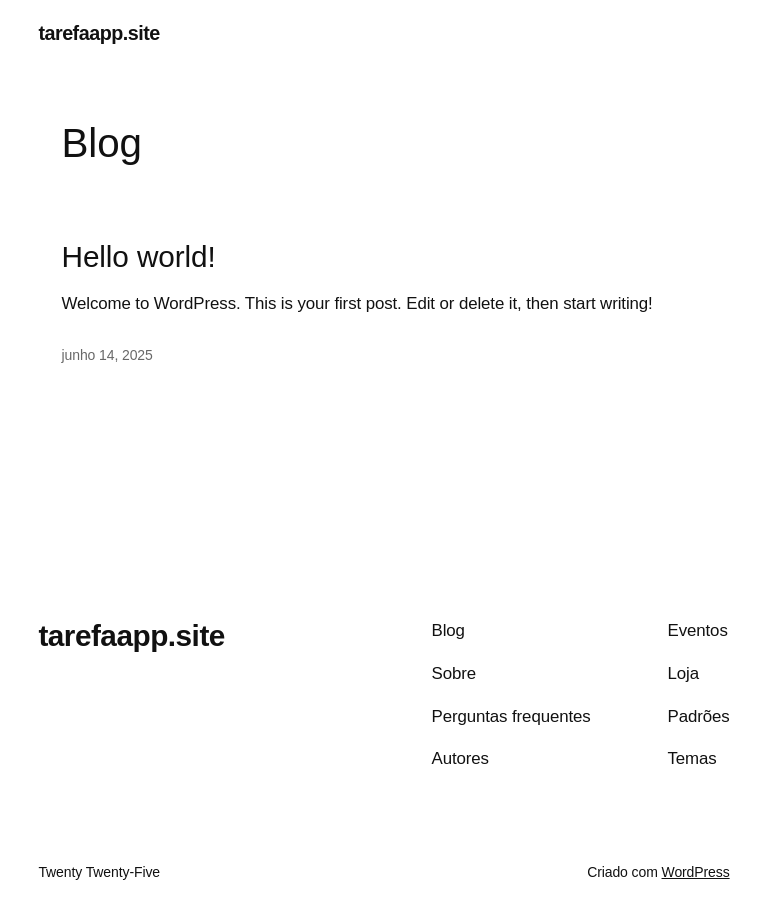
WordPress (696, 872)
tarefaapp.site (98, 33)
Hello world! (139, 256)
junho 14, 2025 (107, 355)
